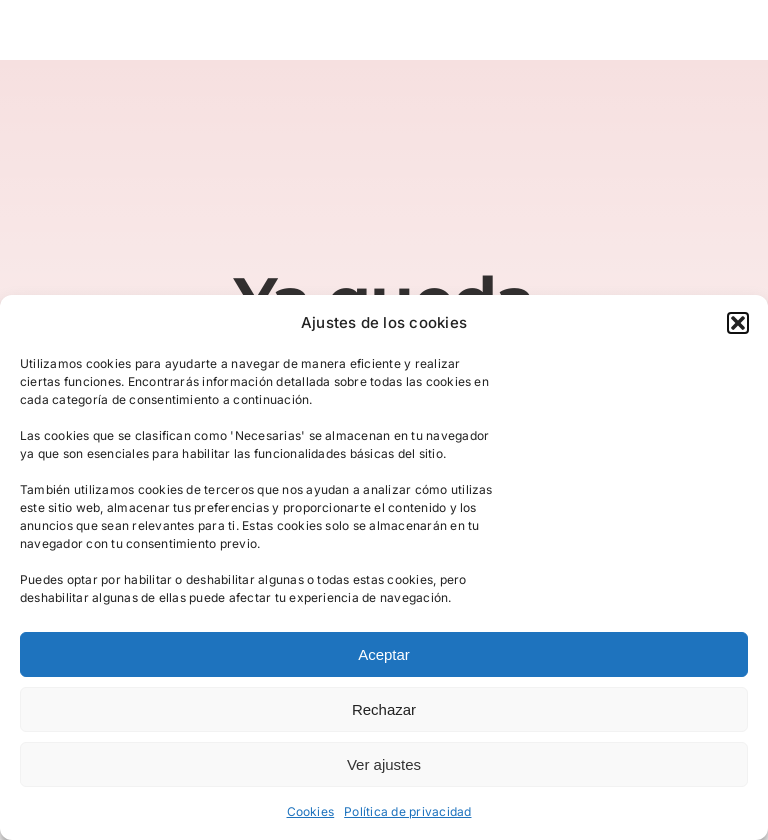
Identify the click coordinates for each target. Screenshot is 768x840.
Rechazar (384, 709)
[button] (738, 323)
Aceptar (384, 654)
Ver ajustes (384, 764)
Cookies (311, 811)
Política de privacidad (407, 811)
